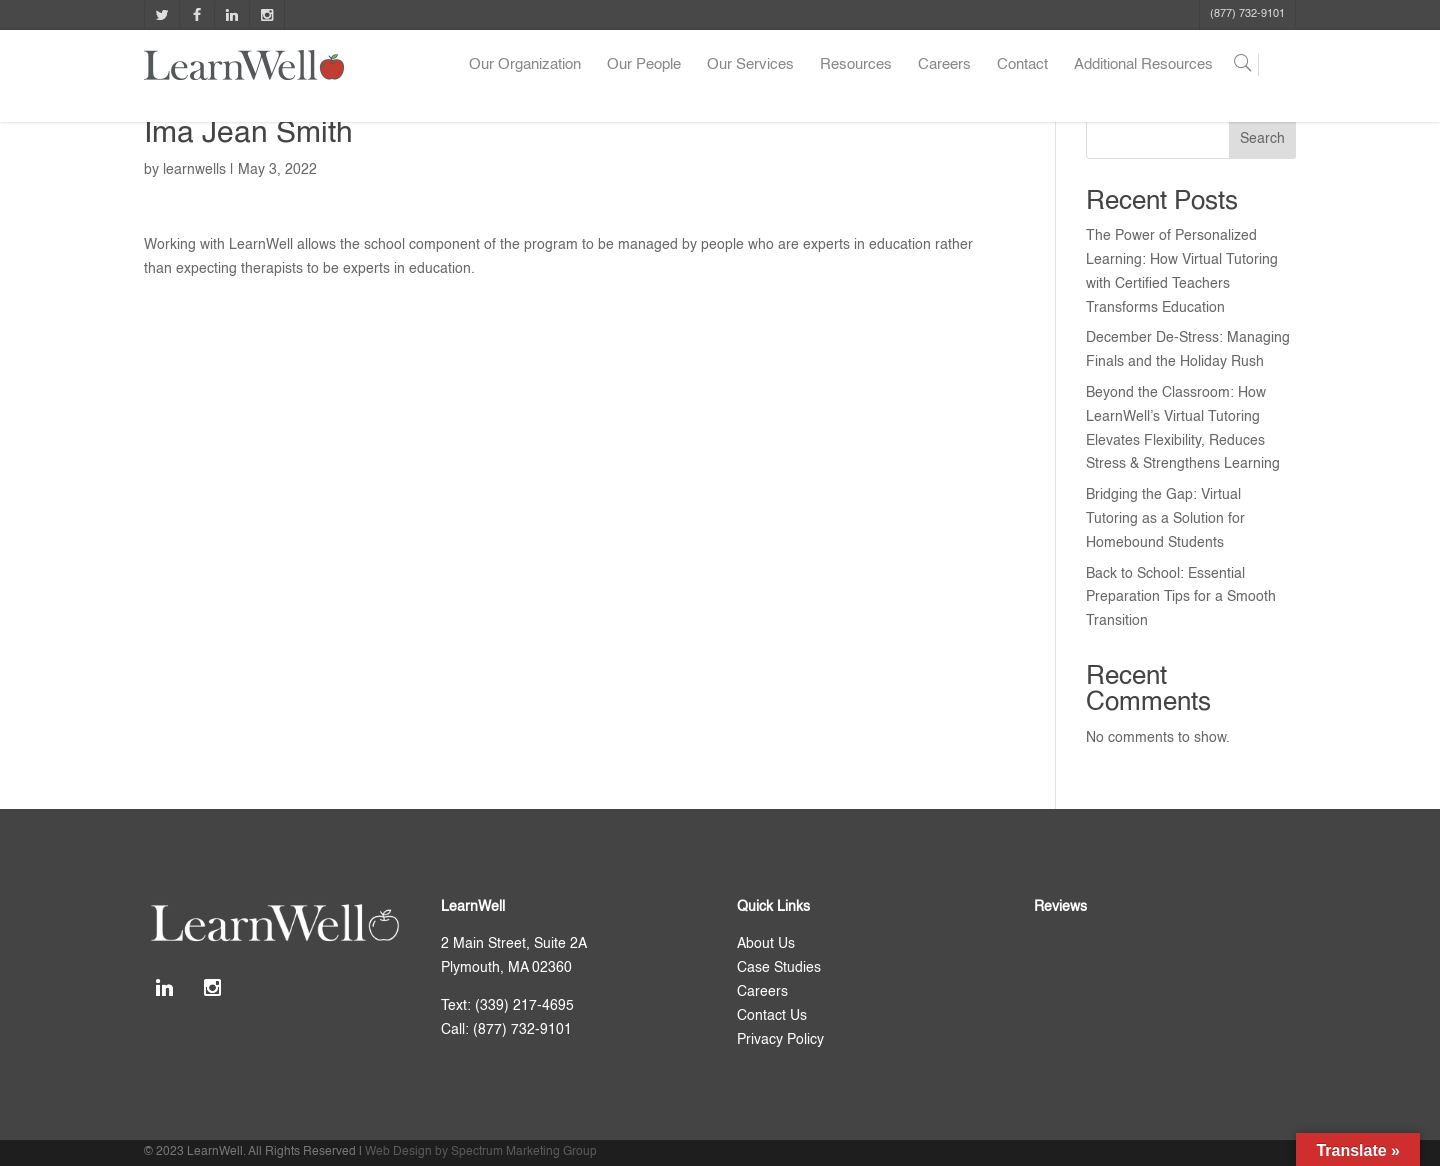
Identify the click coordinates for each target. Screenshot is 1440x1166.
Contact (1022, 64)
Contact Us (772, 1016)
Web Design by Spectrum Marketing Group (481, 1152)
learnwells (194, 170)
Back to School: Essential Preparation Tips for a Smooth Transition (1181, 598)
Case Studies (779, 968)
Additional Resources (1143, 64)
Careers (944, 64)
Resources (856, 64)
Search (1262, 139)
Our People (644, 64)
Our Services (750, 64)
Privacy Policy (780, 1040)
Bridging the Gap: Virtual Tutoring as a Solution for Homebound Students (1165, 519)
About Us (766, 944)
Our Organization (525, 64)
